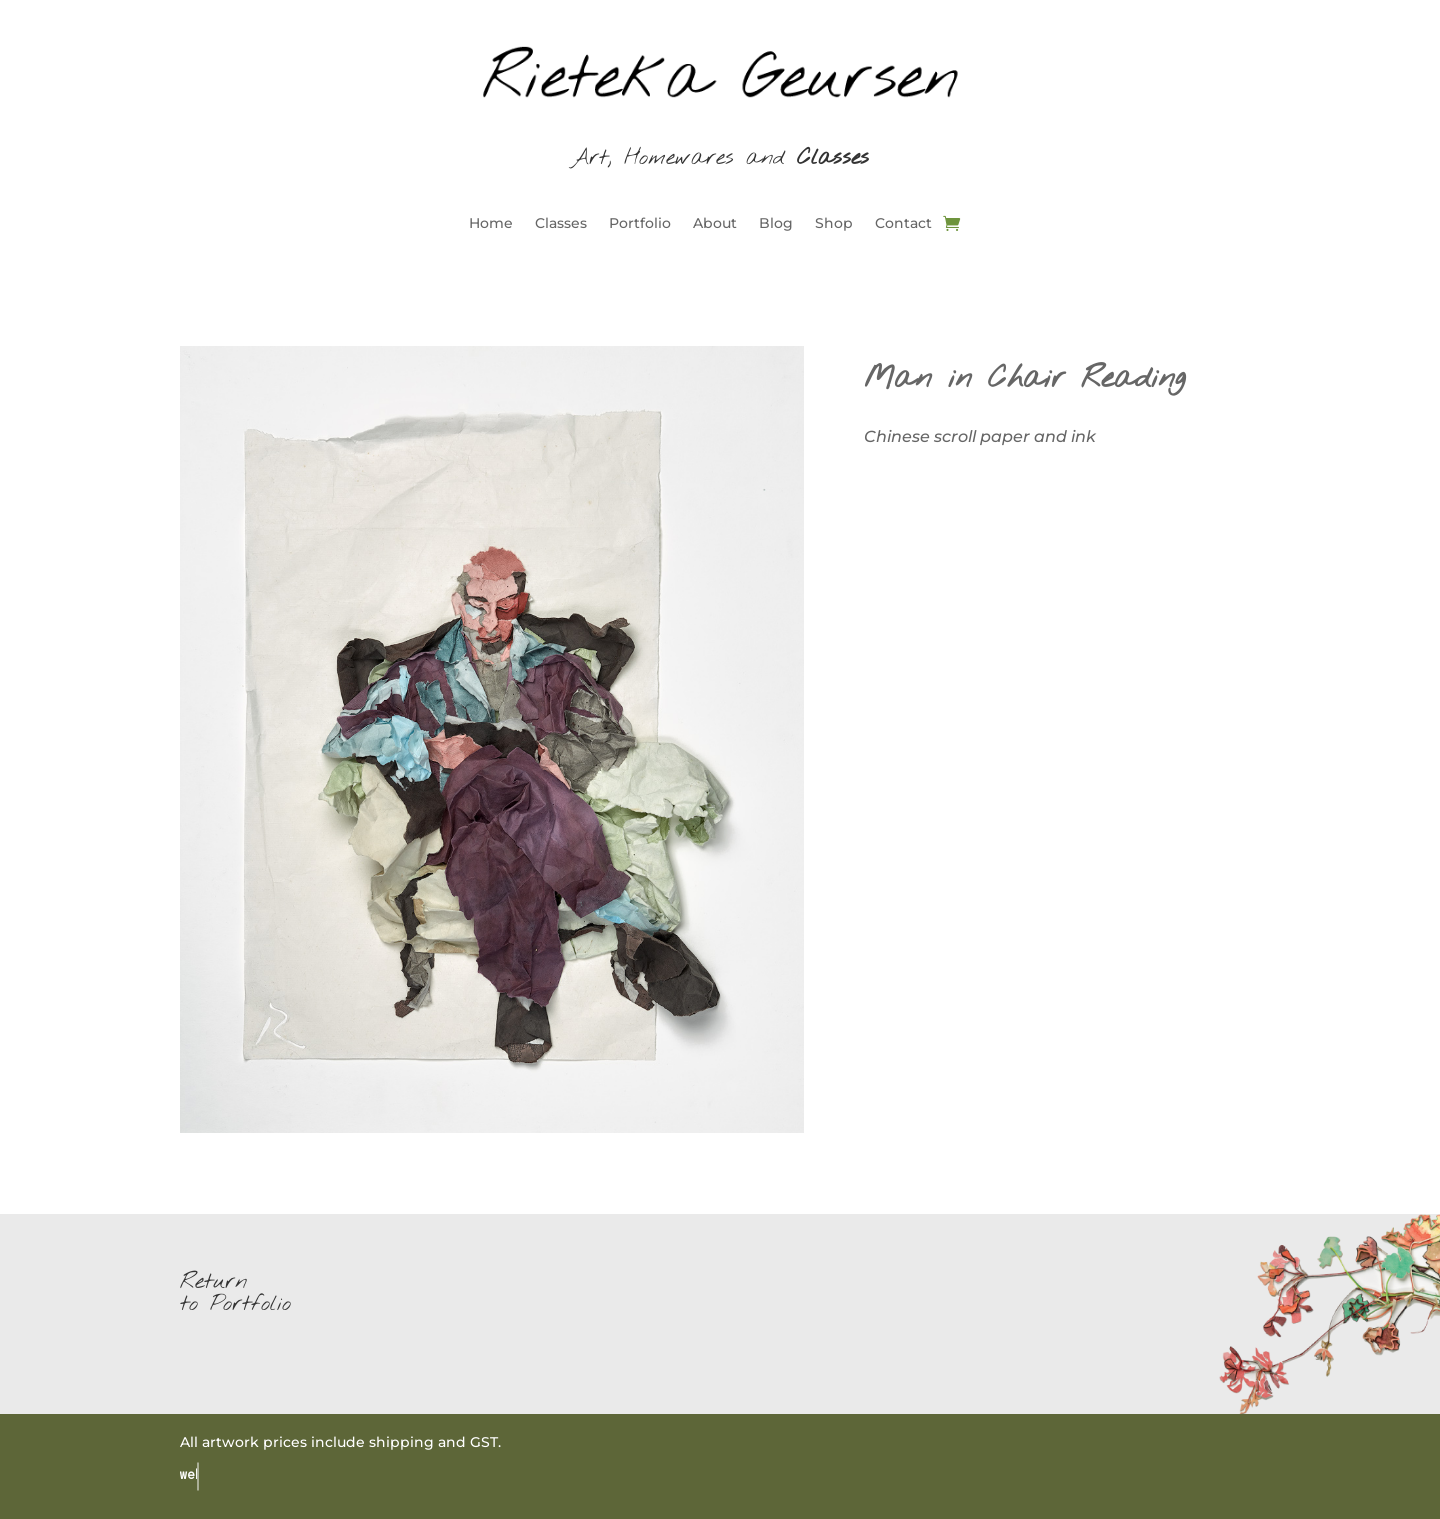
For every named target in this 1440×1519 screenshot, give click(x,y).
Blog (776, 224)
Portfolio (640, 224)
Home (491, 224)
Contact (903, 224)
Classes (561, 224)
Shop (834, 224)
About (715, 224)
